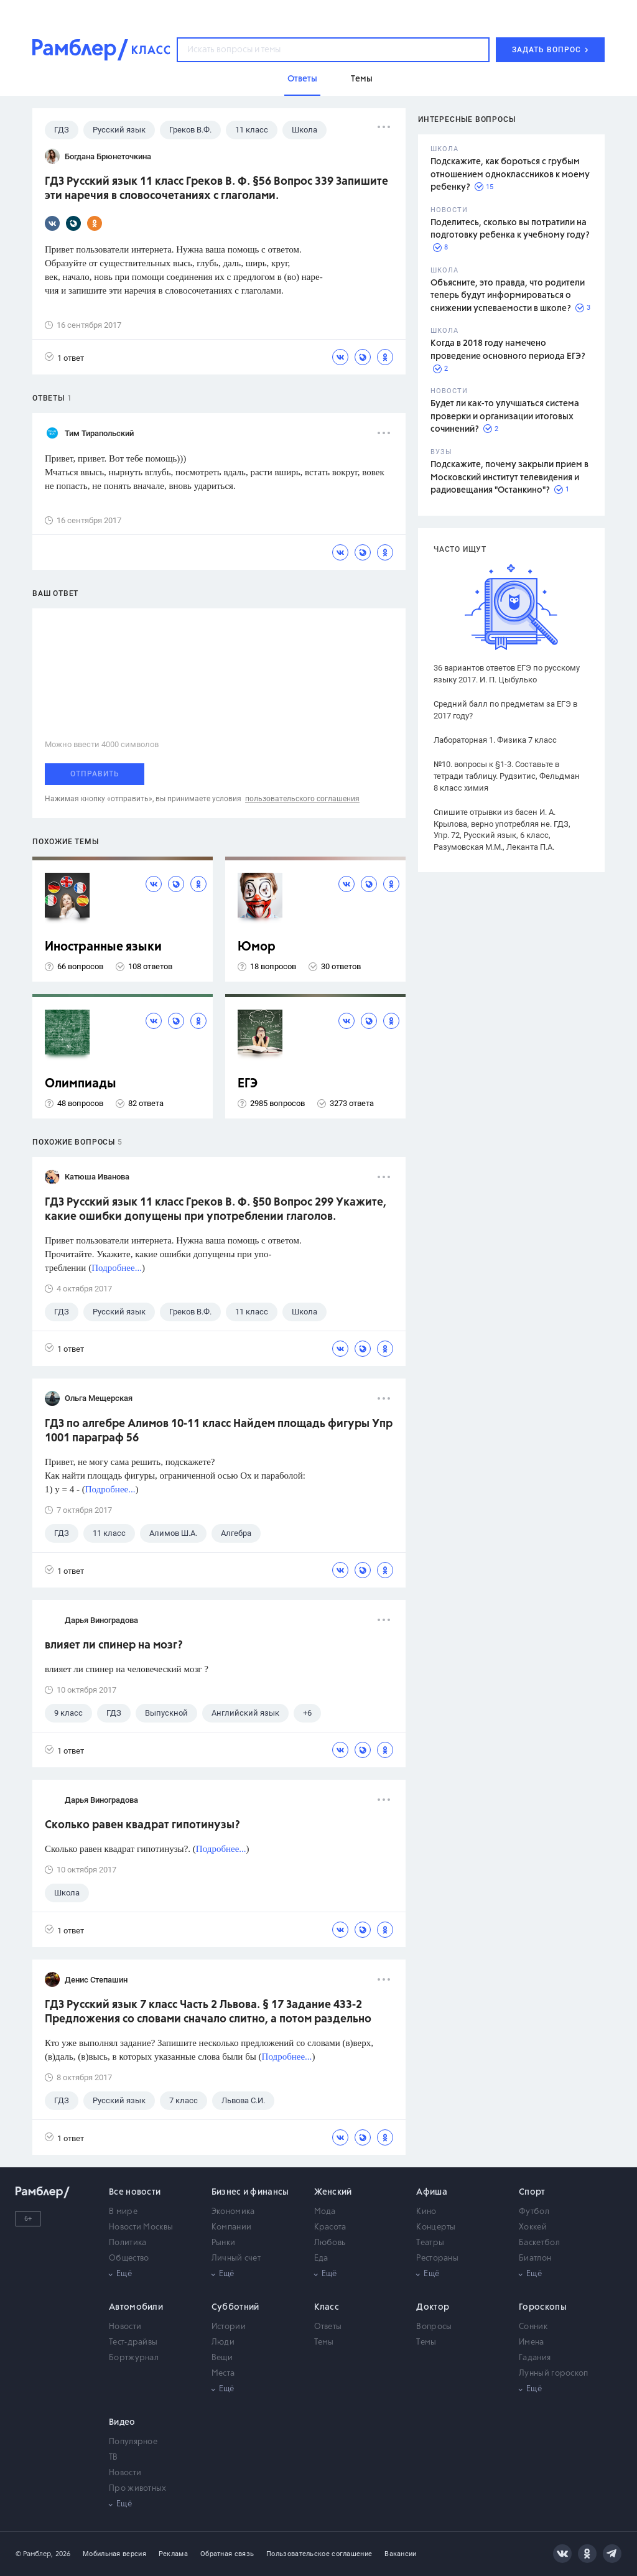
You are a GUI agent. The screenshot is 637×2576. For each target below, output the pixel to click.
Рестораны (437, 2258)
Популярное (133, 2442)
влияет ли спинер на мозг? (114, 1645)
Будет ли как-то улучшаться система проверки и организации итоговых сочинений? (504, 416)
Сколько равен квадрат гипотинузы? (142, 1825)
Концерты (435, 2227)
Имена (531, 2342)
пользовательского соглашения (302, 798)
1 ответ (64, 357)
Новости (125, 2327)
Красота (330, 2227)
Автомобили (136, 2307)
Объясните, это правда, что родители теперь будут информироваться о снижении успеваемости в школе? (507, 296)
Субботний (235, 2307)
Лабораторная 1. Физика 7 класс (495, 740)
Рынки (224, 2243)
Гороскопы (543, 2307)
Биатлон (535, 2258)
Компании (231, 2227)
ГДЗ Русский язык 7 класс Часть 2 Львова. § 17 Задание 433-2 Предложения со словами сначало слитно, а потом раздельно (208, 2012)
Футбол (534, 2212)
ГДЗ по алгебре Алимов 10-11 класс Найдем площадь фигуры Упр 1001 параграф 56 (219, 1431)
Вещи (222, 2358)
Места (223, 2373)
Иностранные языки (103, 947)
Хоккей (533, 2227)
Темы (324, 2342)
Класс (327, 2307)
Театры (430, 2243)
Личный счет (236, 2258)
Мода (325, 2212)
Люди (223, 2342)
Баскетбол (539, 2243)
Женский (333, 2192)
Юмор (257, 947)
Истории (229, 2327)
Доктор (432, 2307)
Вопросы (434, 2327)
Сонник (533, 2327)
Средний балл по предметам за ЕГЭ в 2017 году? (505, 709)
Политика (127, 2243)
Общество (129, 2258)
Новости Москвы (141, 2227)
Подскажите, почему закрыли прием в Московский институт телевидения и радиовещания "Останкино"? (509, 477)
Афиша (431, 2192)
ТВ (113, 2457)
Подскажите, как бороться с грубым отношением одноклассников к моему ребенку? (510, 174)
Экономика (233, 2212)
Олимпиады (80, 1083)
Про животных (138, 2489)
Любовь (330, 2243)
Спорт (532, 2192)
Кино (426, 2212)
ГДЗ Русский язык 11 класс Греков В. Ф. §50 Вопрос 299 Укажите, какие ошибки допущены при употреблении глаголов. (215, 1209)
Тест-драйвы (133, 2342)
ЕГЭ (248, 1083)
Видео (122, 2422)
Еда (321, 2258)
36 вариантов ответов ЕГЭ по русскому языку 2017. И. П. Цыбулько (507, 673)
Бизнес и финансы (250, 2192)
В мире (123, 2212)
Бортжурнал (134, 2358)
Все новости (134, 2192)
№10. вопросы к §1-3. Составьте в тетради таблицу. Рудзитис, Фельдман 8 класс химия (507, 776)
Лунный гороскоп (553, 2373)
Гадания (535, 2358)
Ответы (328, 2327)
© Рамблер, (34, 2553)
